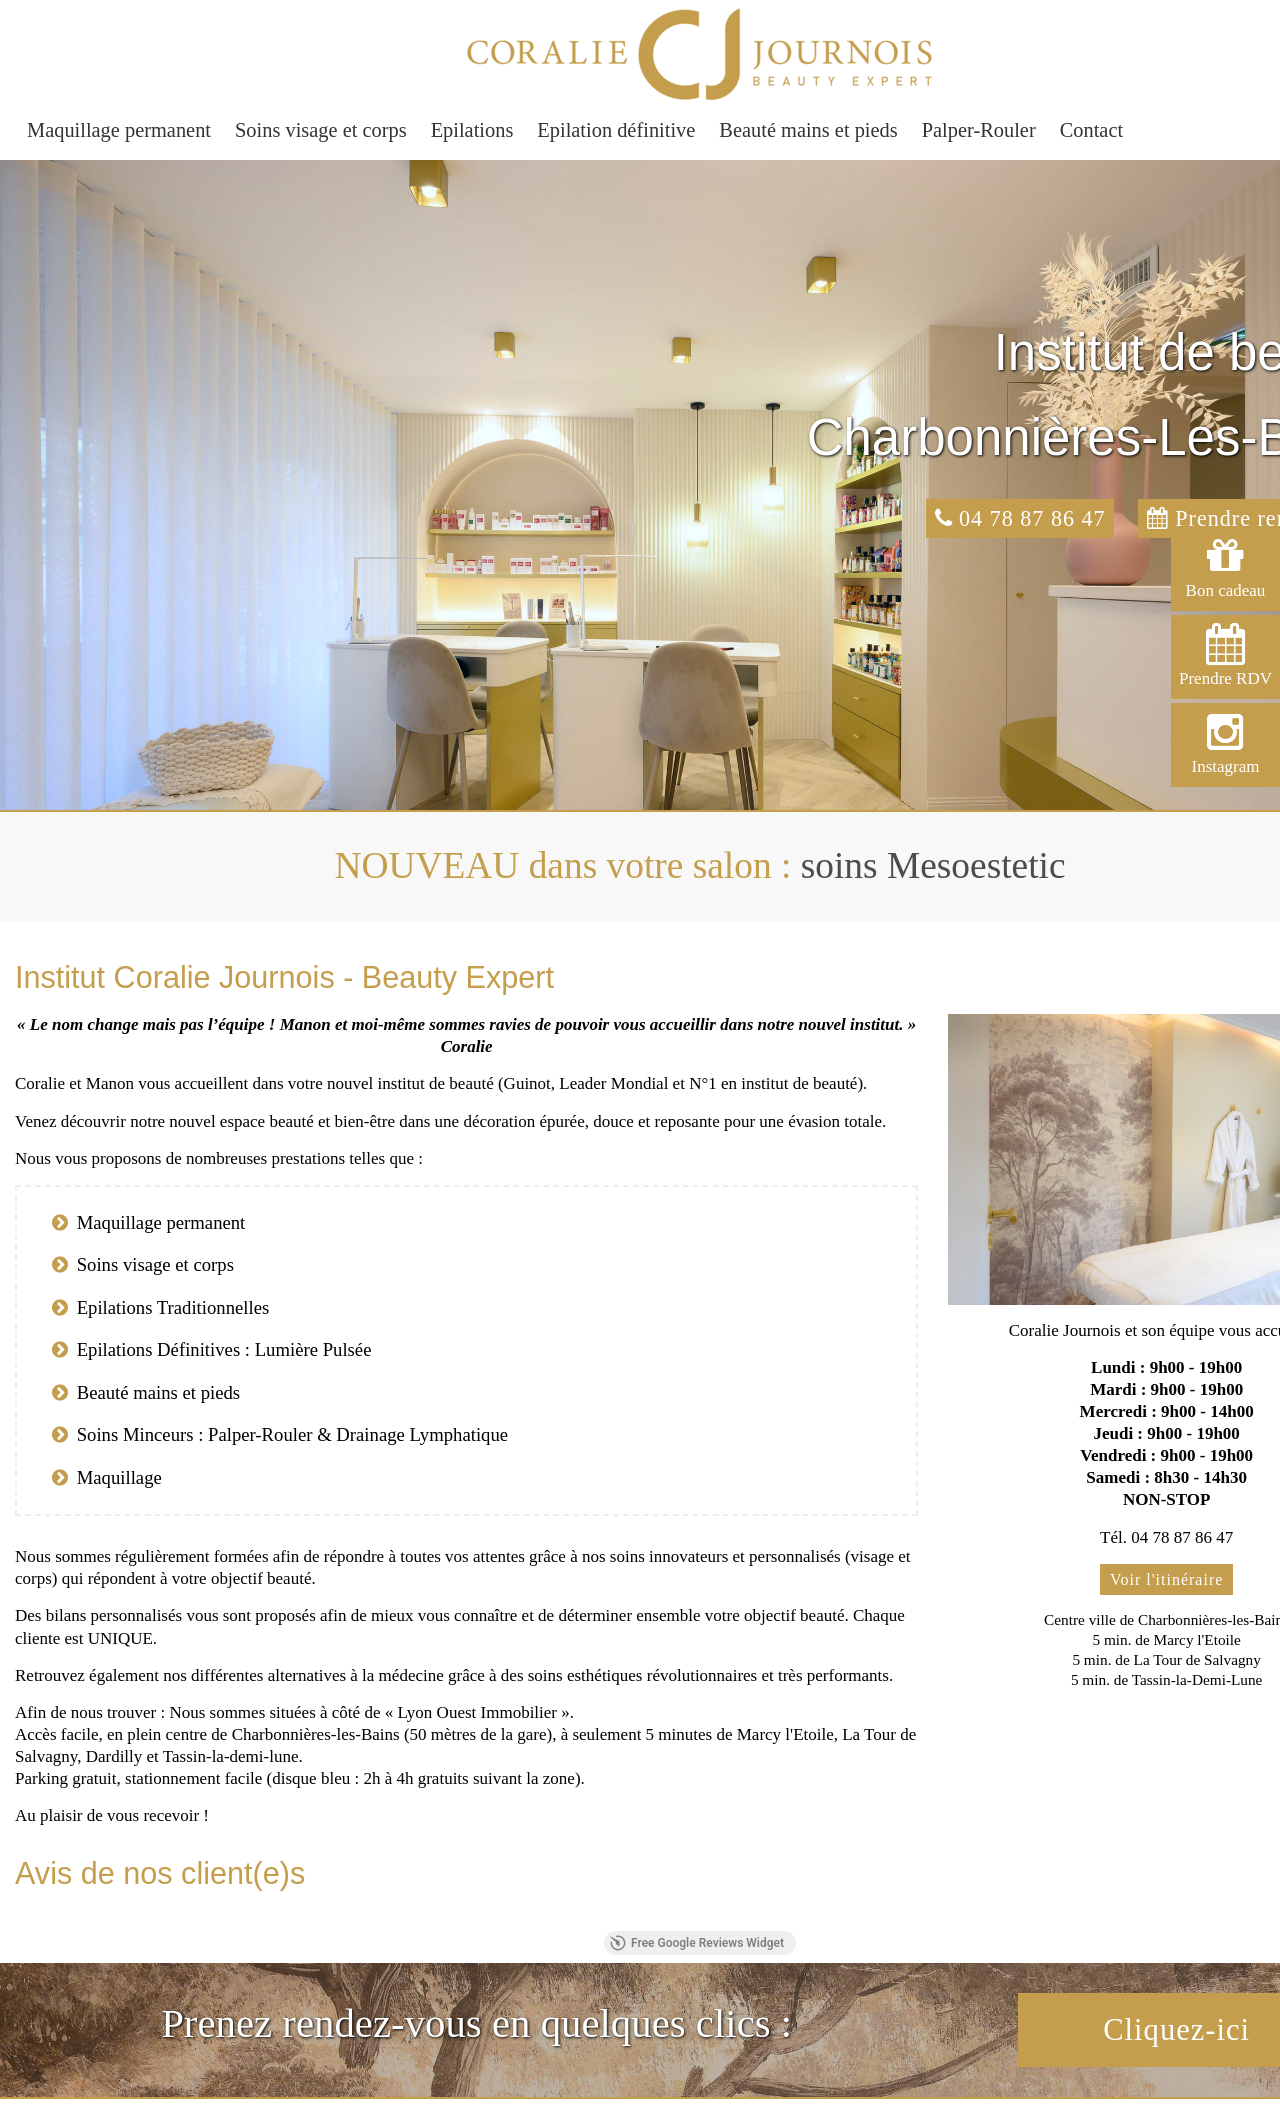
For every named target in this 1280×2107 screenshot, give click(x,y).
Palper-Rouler (979, 130)
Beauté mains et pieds (808, 130)
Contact (1091, 130)
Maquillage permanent (119, 130)
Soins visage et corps (321, 130)
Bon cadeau (1226, 567)
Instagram (1226, 743)
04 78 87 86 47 (1020, 518)
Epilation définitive (616, 130)
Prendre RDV (1225, 655)
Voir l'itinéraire (1166, 1579)
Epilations (472, 130)
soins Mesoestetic (933, 865)
